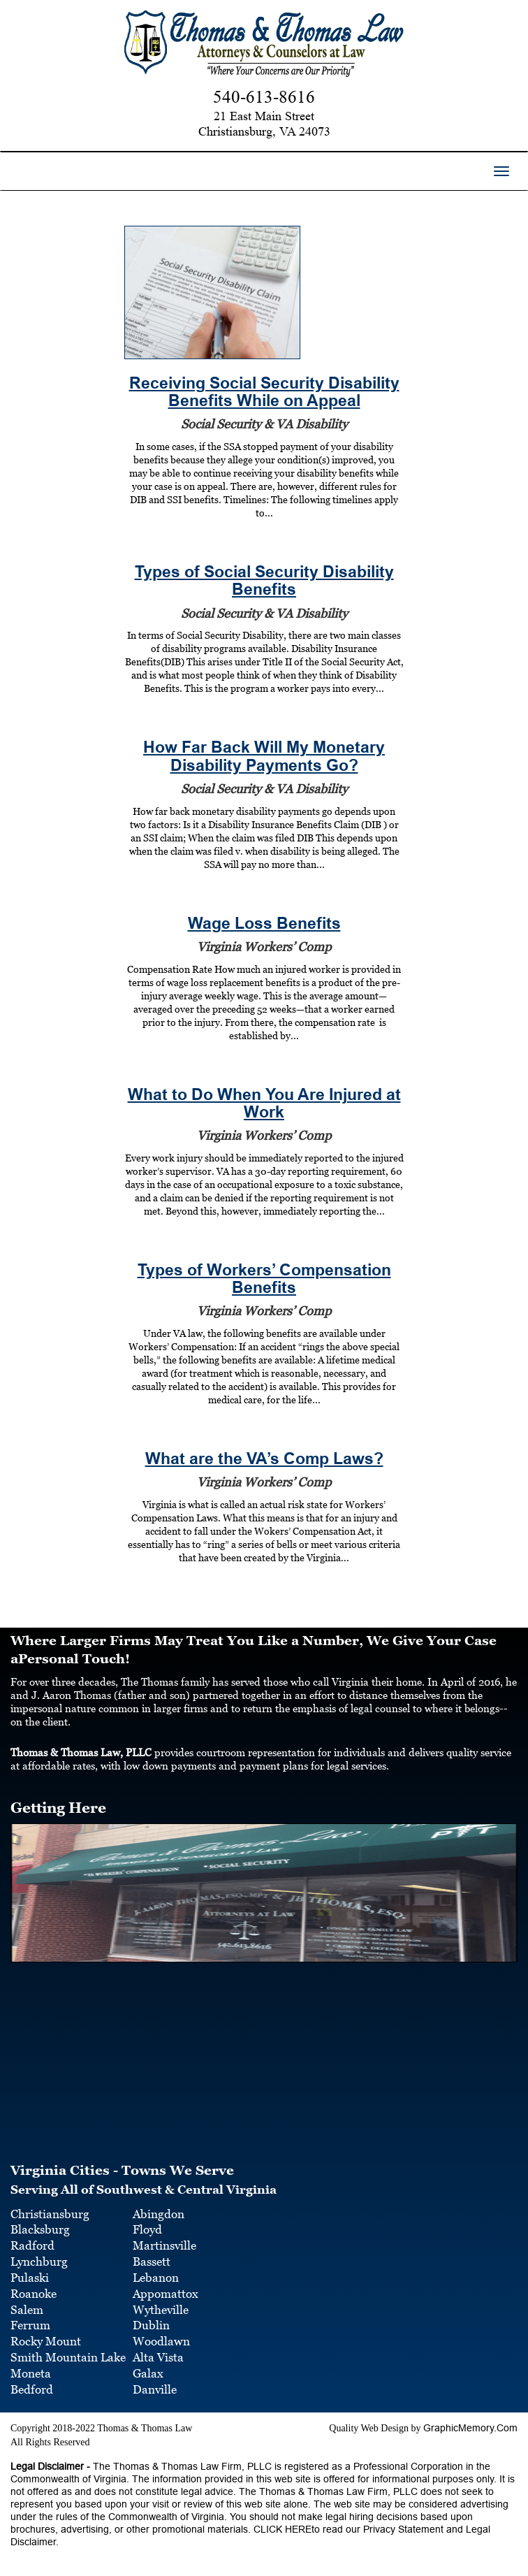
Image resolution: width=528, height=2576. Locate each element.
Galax (148, 2373)
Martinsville (164, 2245)
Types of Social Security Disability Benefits (264, 580)
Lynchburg (39, 2262)
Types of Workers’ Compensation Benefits (264, 1278)
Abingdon (158, 2214)
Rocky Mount (45, 2341)
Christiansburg (49, 2214)
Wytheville (161, 2310)
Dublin (151, 2325)
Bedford (31, 2389)
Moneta (30, 2373)
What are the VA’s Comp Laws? (264, 1459)
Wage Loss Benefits (264, 923)
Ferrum (30, 2325)
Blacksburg (40, 2229)
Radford (32, 2245)
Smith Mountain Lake (68, 2357)
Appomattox (165, 2294)
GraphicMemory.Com (470, 2427)
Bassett (151, 2262)
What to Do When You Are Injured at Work (264, 1103)
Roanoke (33, 2294)
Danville (155, 2389)
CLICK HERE (281, 2529)
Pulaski (29, 2278)
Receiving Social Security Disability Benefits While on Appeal (264, 392)
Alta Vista (158, 2357)
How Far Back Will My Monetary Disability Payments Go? (264, 756)
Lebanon (156, 2278)
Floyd (147, 2229)
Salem (26, 2310)
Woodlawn (161, 2341)
